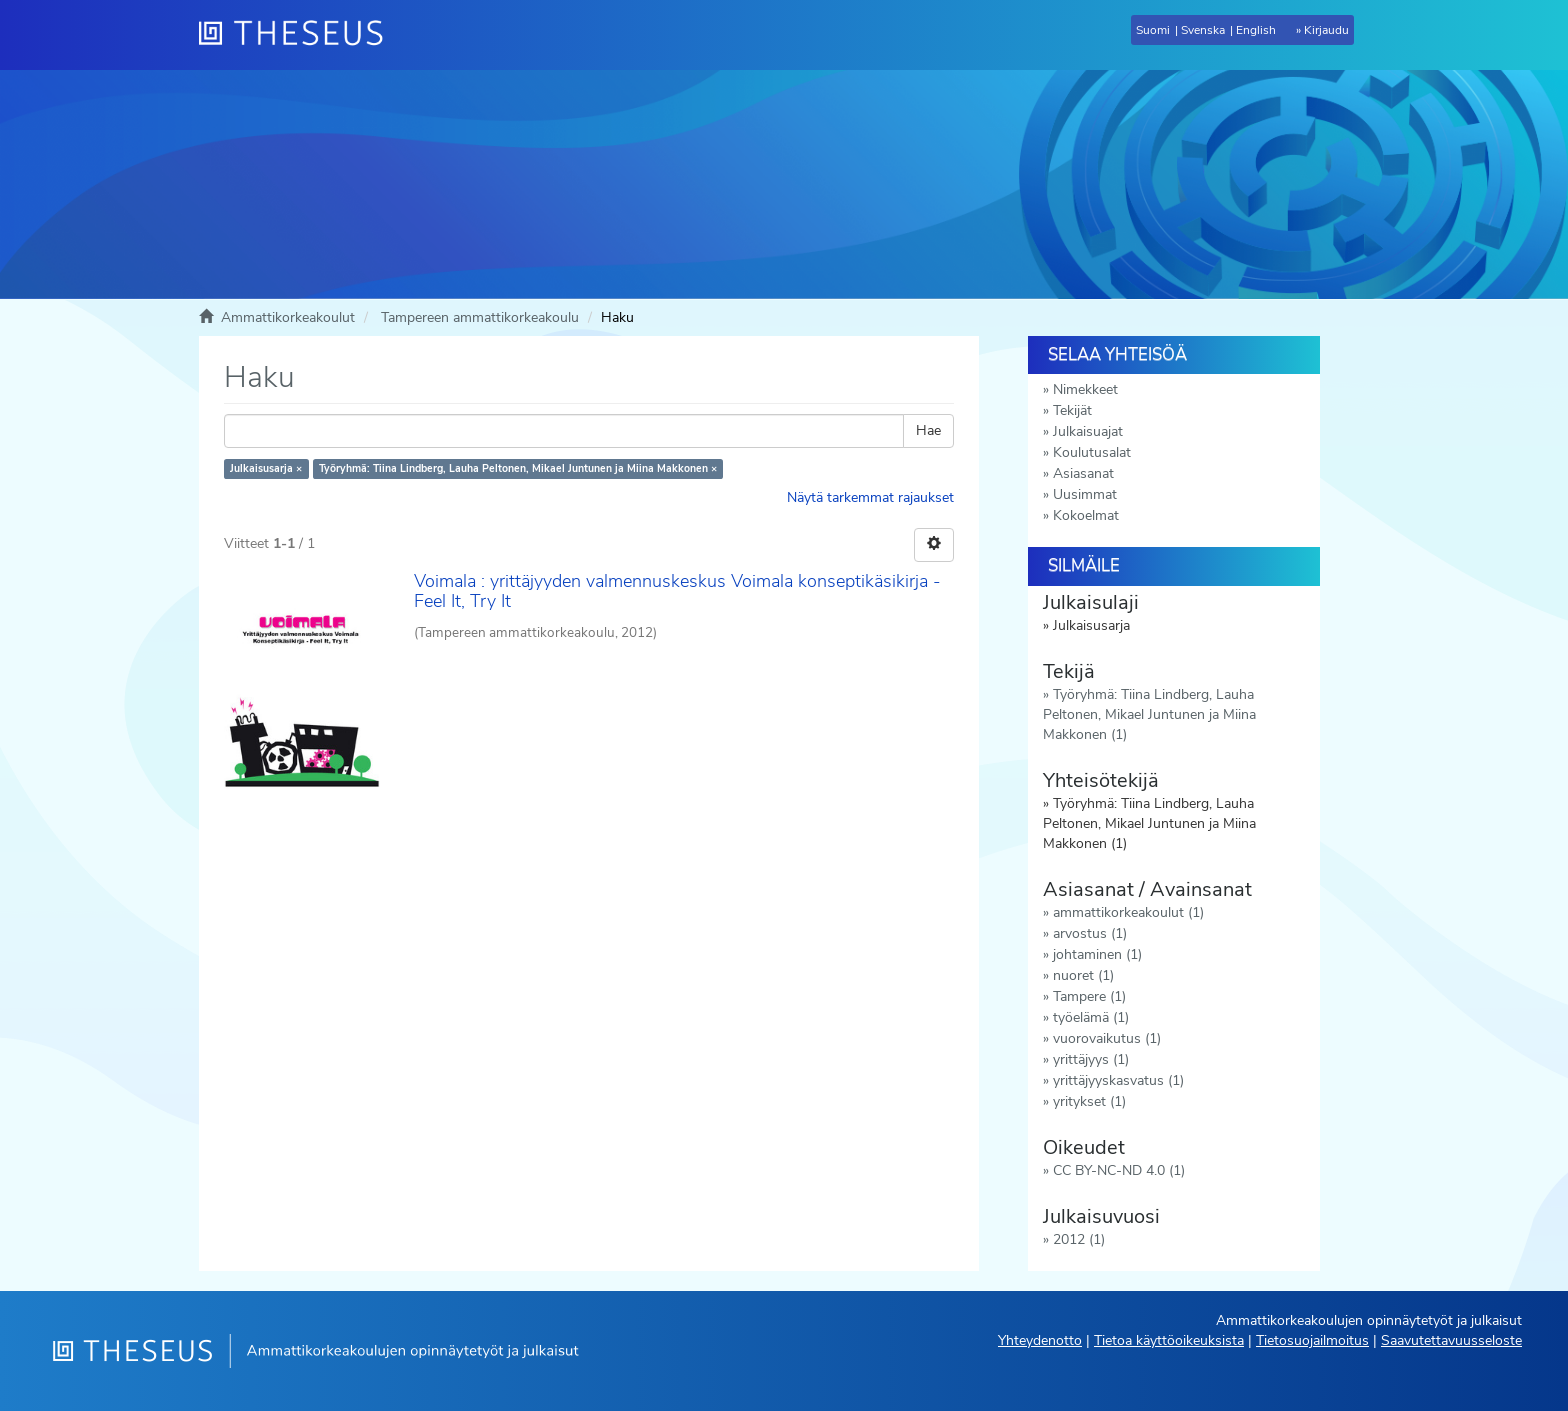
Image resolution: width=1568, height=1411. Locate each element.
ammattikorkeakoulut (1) (1128, 912)
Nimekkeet (1085, 389)
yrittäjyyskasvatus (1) (1118, 1080)
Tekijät (1072, 410)
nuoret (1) (1083, 975)
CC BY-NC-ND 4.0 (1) (1119, 1170)
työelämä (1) (1091, 1017)
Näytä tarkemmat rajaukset (870, 497)
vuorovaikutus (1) (1107, 1038)
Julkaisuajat (1088, 431)
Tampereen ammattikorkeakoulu (480, 317)
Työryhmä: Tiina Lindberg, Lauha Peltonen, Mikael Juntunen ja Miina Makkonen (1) (1149, 714)
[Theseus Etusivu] (299, 35)
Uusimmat (1085, 494)
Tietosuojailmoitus (1312, 1340)
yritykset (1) (1089, 1101)
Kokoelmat (1086, 515)
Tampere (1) (1089, 996)
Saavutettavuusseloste (1451, 1340)
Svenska (1203, 30)
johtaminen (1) (1097, 954)
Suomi (1153, 30)
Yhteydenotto (1040, 1340)
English (1256, 30)
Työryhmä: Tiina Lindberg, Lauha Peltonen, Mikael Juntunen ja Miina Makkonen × (518, 468)
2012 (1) (1079, 1239)
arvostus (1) (1090, 933)
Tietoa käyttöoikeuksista (1169, 1340)
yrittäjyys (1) (1091, 1059)
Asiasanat (1083, 473)
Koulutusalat (1092, 452)
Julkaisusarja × (266, 468)
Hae (928, 430)
